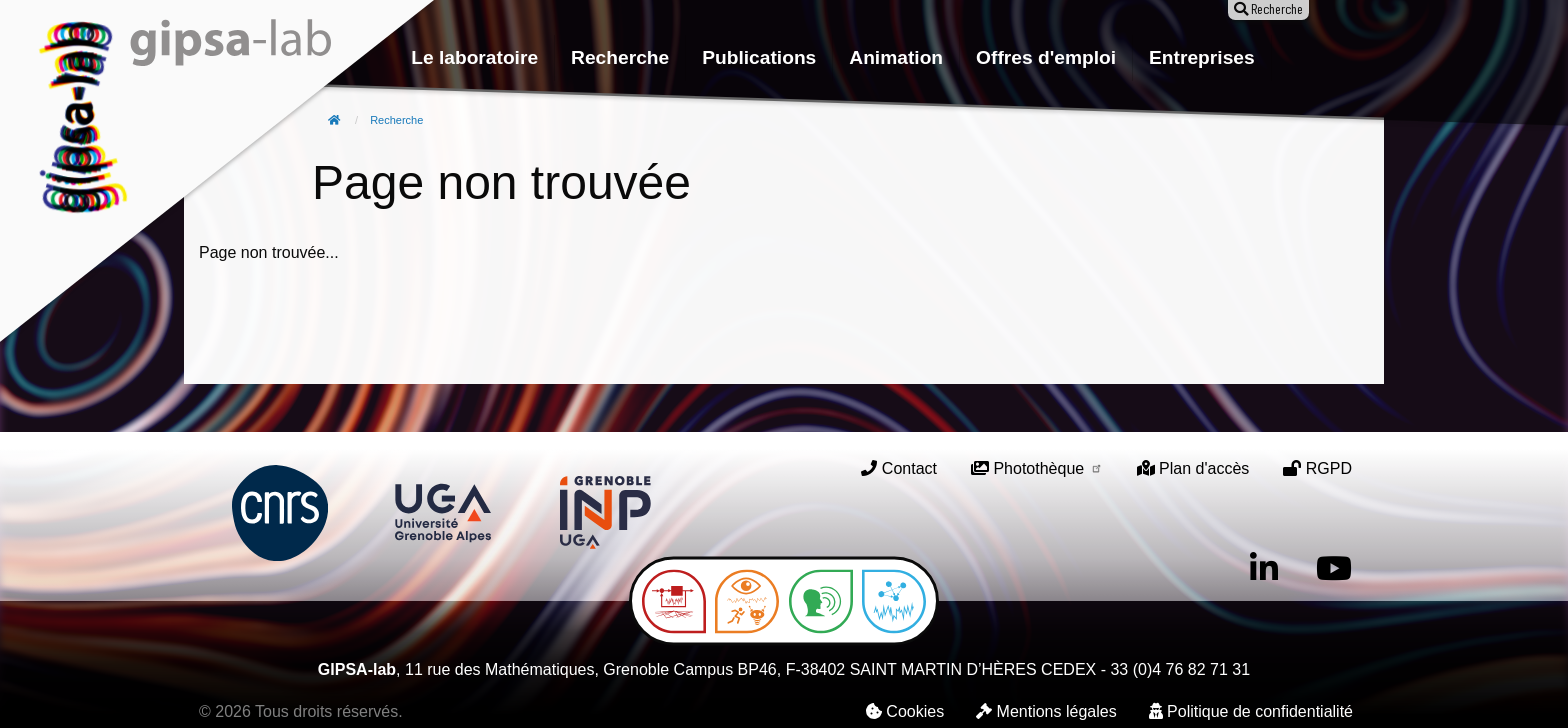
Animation (896, 57)
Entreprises (1202, 57)
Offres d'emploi (1046, 57)
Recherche (620, 57)
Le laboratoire (474, 57)
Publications (759, 57)
